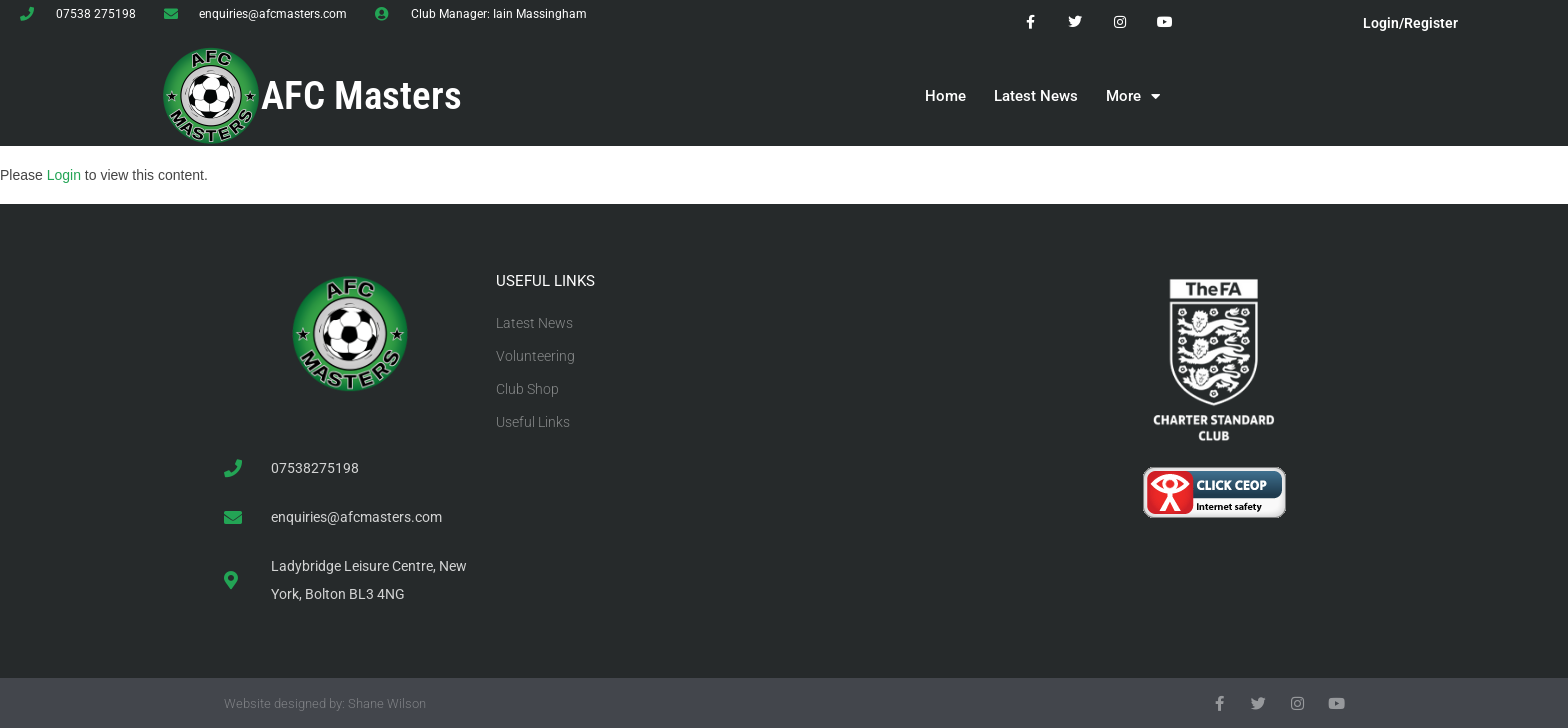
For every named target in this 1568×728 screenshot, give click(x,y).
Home (945, 96)
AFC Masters (361, 96)
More (1133, 96)
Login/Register (1410, 23)
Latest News (1036, 96)
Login (64, 175)
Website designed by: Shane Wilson (325, 703)
